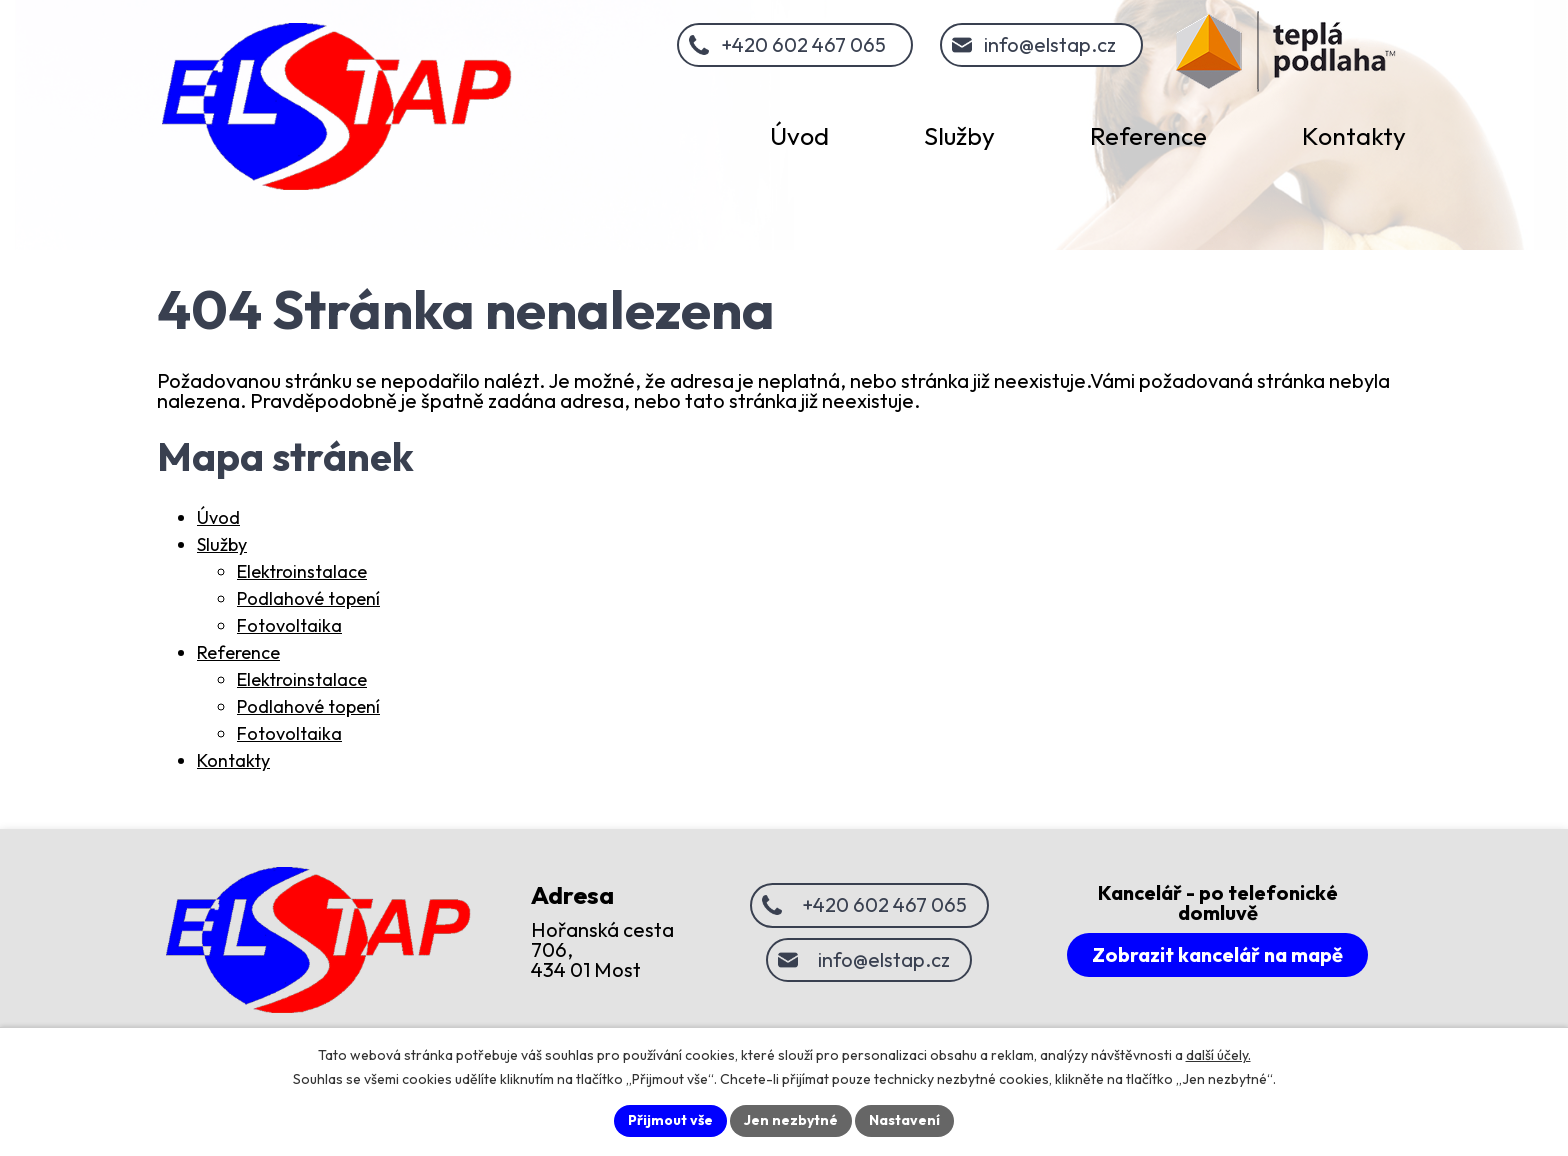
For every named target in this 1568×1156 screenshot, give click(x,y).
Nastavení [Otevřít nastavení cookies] (904, 1120)
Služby (222, 544)
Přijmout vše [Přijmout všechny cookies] (670, 1120)
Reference (238, 652)
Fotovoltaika (289, 625)
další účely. (1218, 1055)
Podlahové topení (308, 598)
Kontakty (233, 760)
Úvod (218, 517)
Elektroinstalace (302, 571)
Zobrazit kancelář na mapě (1217, 954)
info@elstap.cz (1050, 44)
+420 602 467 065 (803, 44)
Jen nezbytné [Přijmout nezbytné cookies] (791, 1120)
